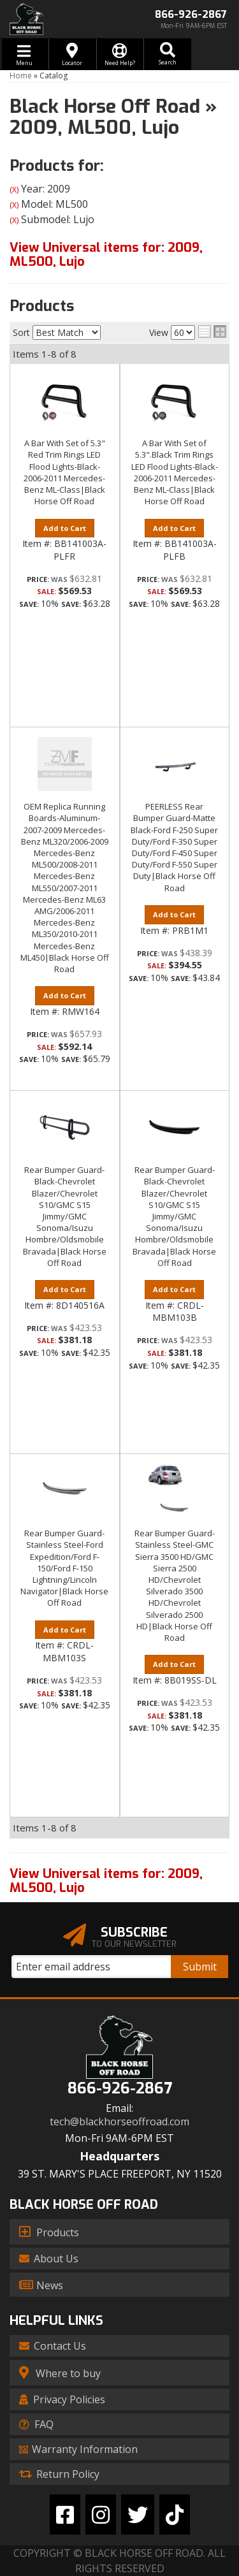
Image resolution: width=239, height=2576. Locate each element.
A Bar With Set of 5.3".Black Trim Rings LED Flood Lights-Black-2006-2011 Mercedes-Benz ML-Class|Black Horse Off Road (174, 472)
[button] (167, 54)
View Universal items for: (106, 254)
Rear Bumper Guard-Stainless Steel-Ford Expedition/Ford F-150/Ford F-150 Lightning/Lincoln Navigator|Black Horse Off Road (64, 1567)
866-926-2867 (120, 2089)
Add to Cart (64, 528)
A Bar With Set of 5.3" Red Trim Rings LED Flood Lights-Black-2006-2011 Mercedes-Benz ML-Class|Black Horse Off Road (64, 472)
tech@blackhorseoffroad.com (119, 2121)
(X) (14, 189)
